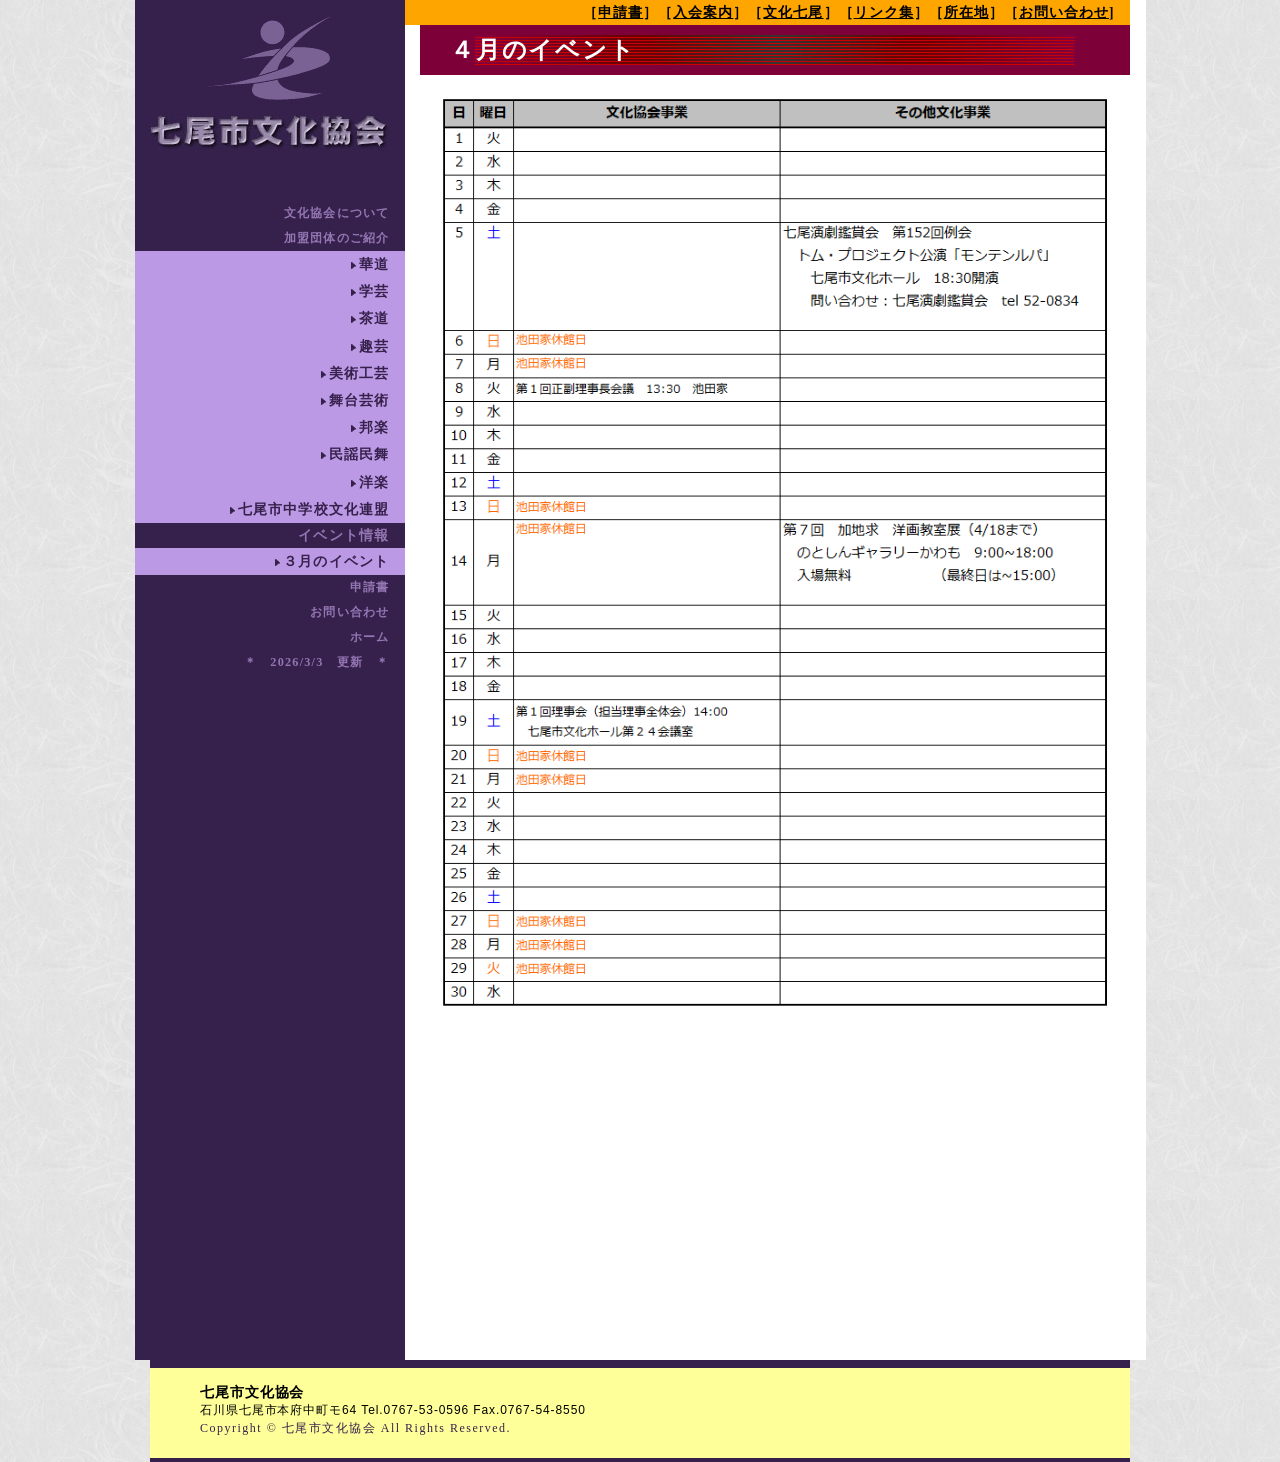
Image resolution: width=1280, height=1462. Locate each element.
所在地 (966, 12)
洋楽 (374, 482)
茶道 (374, 318)
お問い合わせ (349, 612)
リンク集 (884, 12)
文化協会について (337, 213)
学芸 (374, 291)
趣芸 (374, 346)
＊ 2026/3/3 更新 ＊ (317, 662)
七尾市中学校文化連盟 (314, 509)
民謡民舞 (359, 454)
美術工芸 (359, 373)
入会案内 (703, 12)
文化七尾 (793, 12)
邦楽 (374, 427)
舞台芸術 (359, 400)
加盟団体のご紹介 (337, 238)
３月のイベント (336, 561)
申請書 (370, 587)
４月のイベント (543, 50)
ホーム (370, 637)
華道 (374, 264)
